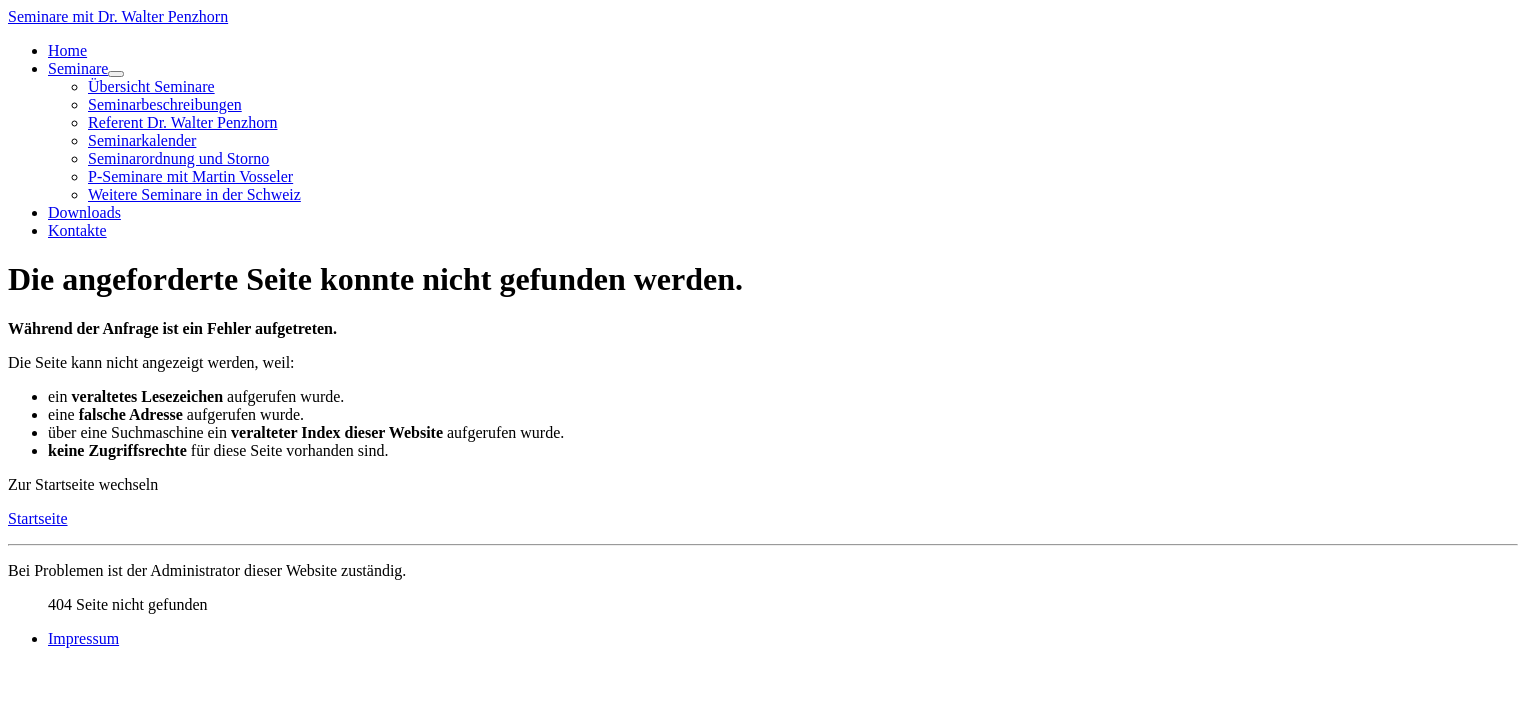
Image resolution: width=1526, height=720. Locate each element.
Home (67, 50)
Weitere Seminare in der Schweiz (194, 194)
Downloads (84, 212)
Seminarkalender (142, 140)
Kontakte (77, 230)
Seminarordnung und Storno (178, 158)
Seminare (78, 68)
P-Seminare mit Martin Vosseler (190, 176)
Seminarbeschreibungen (165, 104)
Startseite (38, 518)
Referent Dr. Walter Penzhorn (182, 122)
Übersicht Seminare (151, 86)
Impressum (83, 638)
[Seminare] (116, 74)
